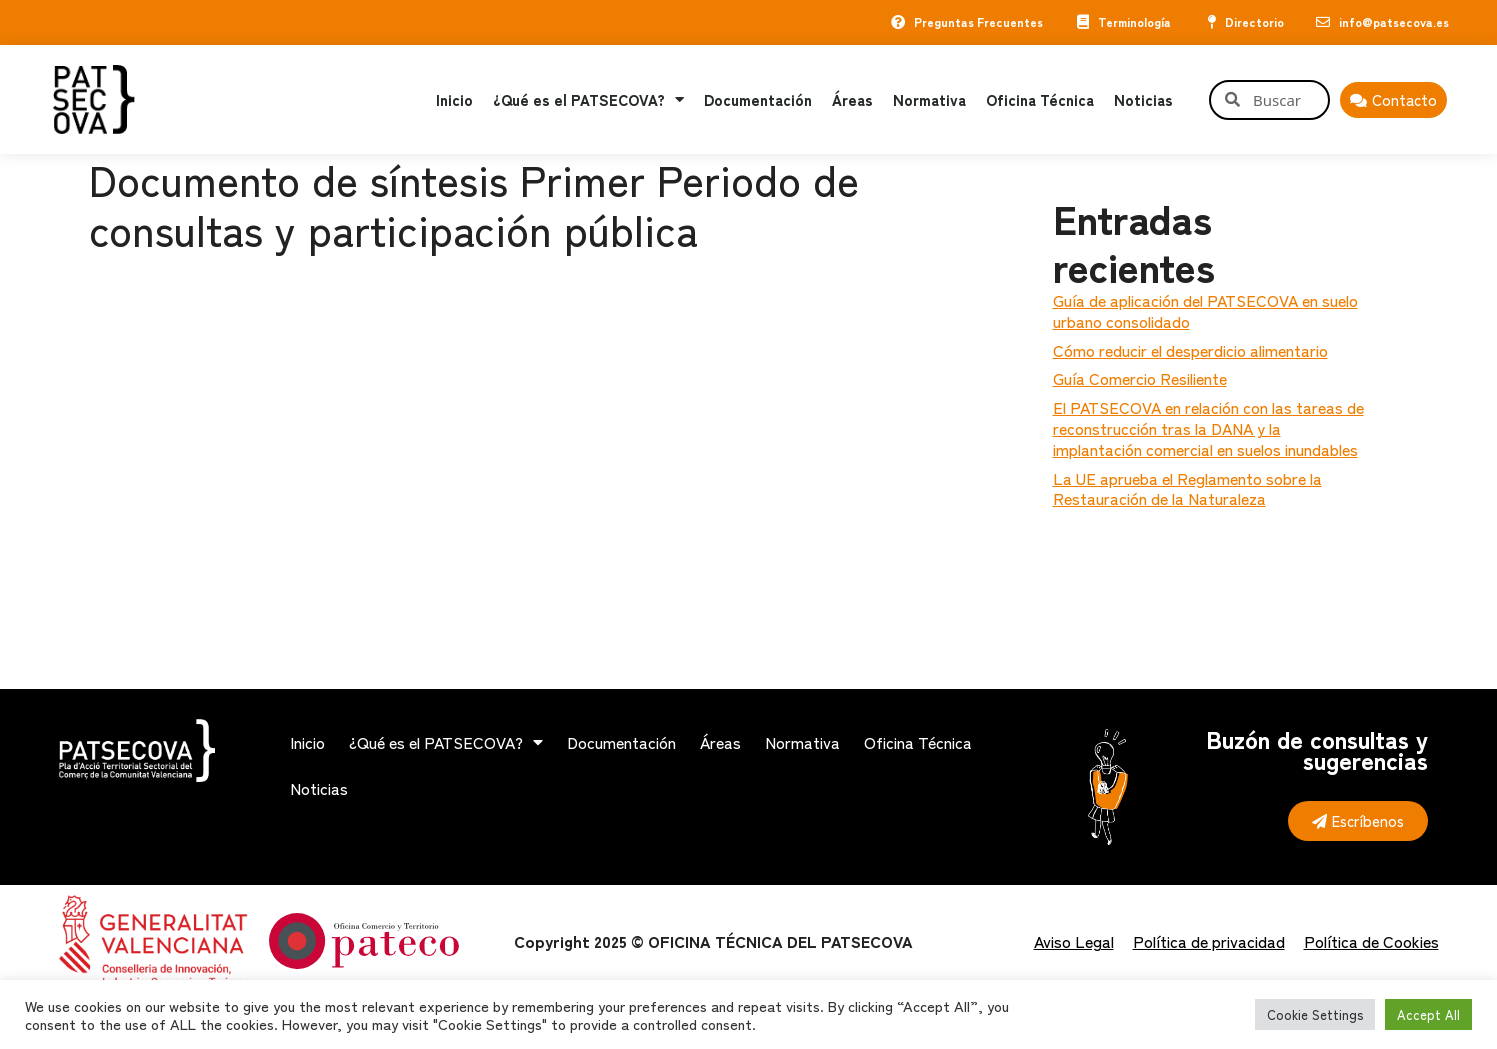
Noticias (1143, 99)
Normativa (929, 99)
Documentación (758, 99)
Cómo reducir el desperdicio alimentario (1190, 350)
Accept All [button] (1428, 1014)
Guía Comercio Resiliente (1140, 378)
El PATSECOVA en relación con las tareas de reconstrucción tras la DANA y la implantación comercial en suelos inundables (1208, 428)
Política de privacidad (1209, 941)
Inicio (454, 99)
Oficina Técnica (1040, 99)
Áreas (852, 99)
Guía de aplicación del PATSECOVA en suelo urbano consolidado (1205, 310)
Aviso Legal (1074, 941)
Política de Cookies (1371, 941)
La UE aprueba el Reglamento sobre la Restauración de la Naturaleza (1187, 488)
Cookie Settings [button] (1315, 1014)
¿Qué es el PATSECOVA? (588, 99)
